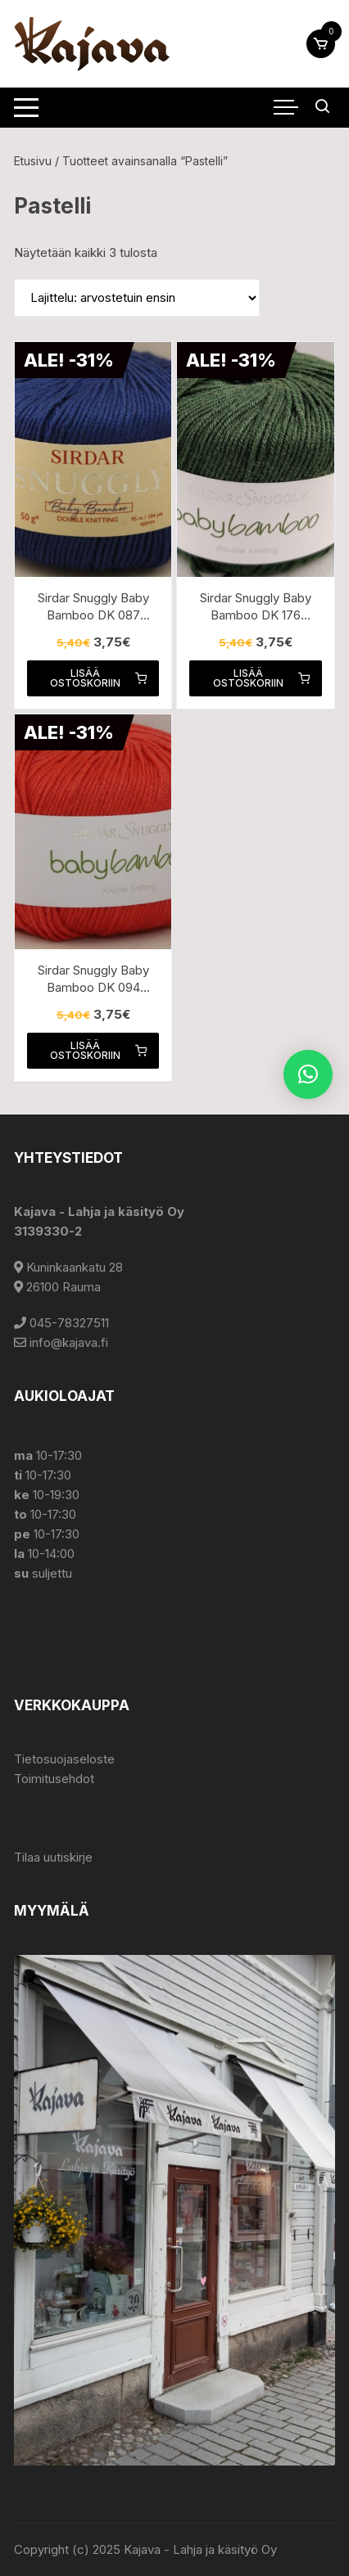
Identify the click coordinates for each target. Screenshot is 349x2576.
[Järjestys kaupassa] (137, 298)
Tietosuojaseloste (64, 1759)
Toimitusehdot (54, 1778)
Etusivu (33, 161)
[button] (308, 1074)
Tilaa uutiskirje (53, 1857)
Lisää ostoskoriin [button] (98, 678)
